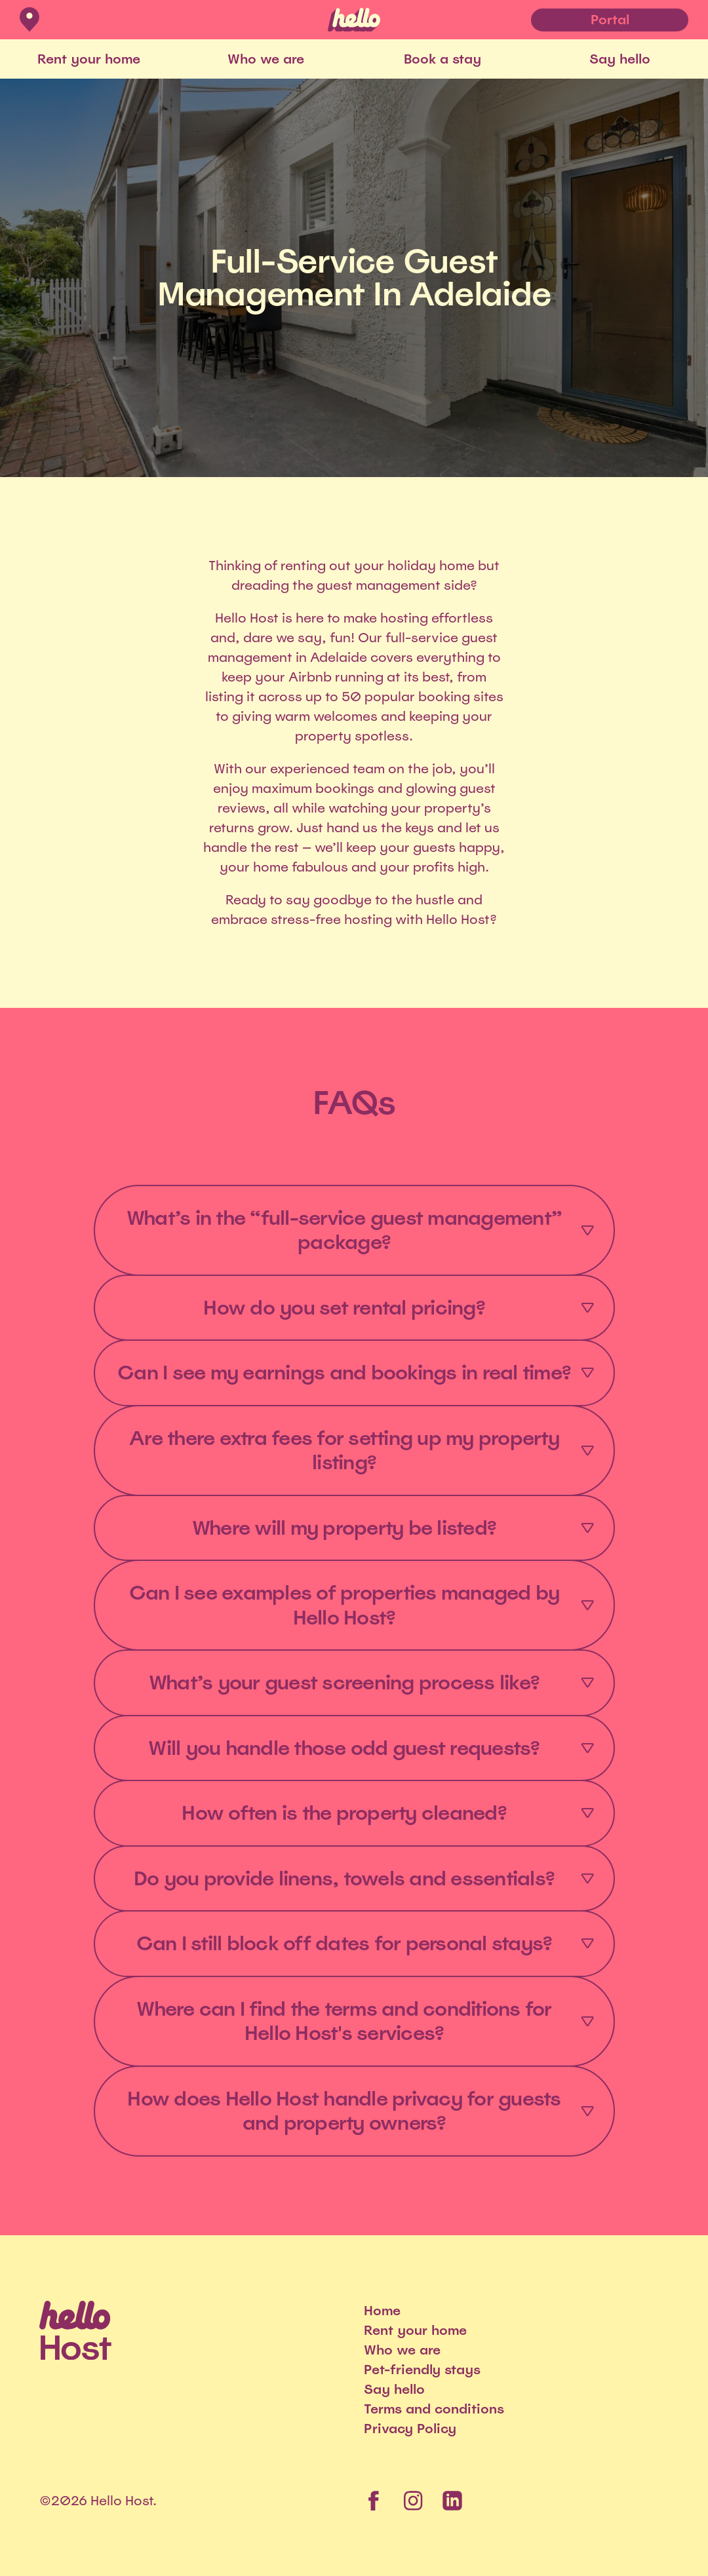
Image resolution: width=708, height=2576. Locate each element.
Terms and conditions (434, 2408)
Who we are (265, 58)
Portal (610, 19)
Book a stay (442, 58)
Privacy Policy (410, 2428)
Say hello (619, 58)
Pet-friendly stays (422, 2369)
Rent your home (88, 58)
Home (382, 2310)
